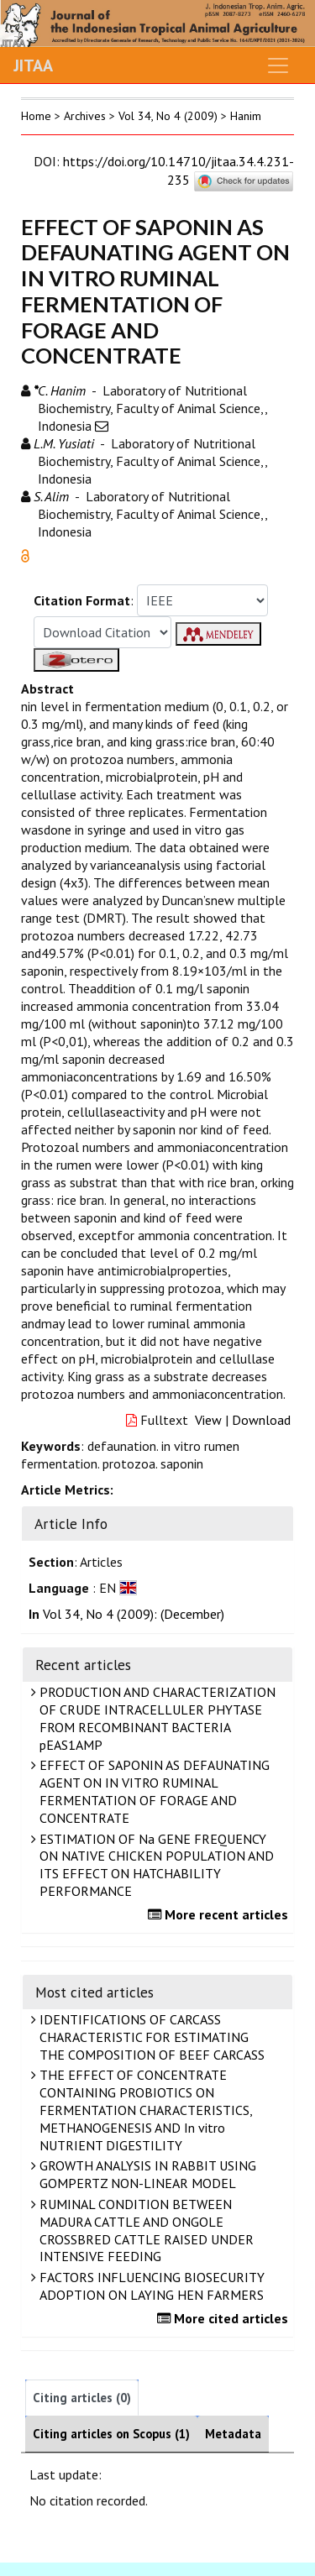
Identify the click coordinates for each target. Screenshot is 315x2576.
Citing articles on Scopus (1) (111, 2434)
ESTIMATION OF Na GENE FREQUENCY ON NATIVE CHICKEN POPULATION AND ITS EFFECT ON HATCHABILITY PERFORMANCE (154, 1864)
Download (261, 1419)
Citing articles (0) (82, 2398)
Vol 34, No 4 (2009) (168, 115)
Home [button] (36, 115)
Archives (85, 115)
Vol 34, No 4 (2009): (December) (133, 1613)
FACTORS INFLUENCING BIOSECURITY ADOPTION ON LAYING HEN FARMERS (150, 2286)
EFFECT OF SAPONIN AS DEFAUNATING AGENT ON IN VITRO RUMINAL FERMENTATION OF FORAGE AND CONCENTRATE (152, 1791)
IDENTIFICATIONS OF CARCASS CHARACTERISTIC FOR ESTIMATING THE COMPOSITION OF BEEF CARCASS (150, 2037)
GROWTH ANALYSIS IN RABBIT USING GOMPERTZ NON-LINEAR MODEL (145, 2174)
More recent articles (220, 1914)
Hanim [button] (245, 115)
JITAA (33, 65)
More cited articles (224, 2318)
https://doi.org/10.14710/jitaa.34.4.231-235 (178, 170)
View (208, 1419)
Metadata (233, 2434)
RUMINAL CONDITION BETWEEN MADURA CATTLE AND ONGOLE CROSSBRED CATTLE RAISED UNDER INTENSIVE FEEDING (144, 2230)
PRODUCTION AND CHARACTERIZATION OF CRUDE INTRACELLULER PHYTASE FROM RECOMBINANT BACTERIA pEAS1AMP (155, 1717)
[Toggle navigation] (278, 65)
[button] (25, 554)
